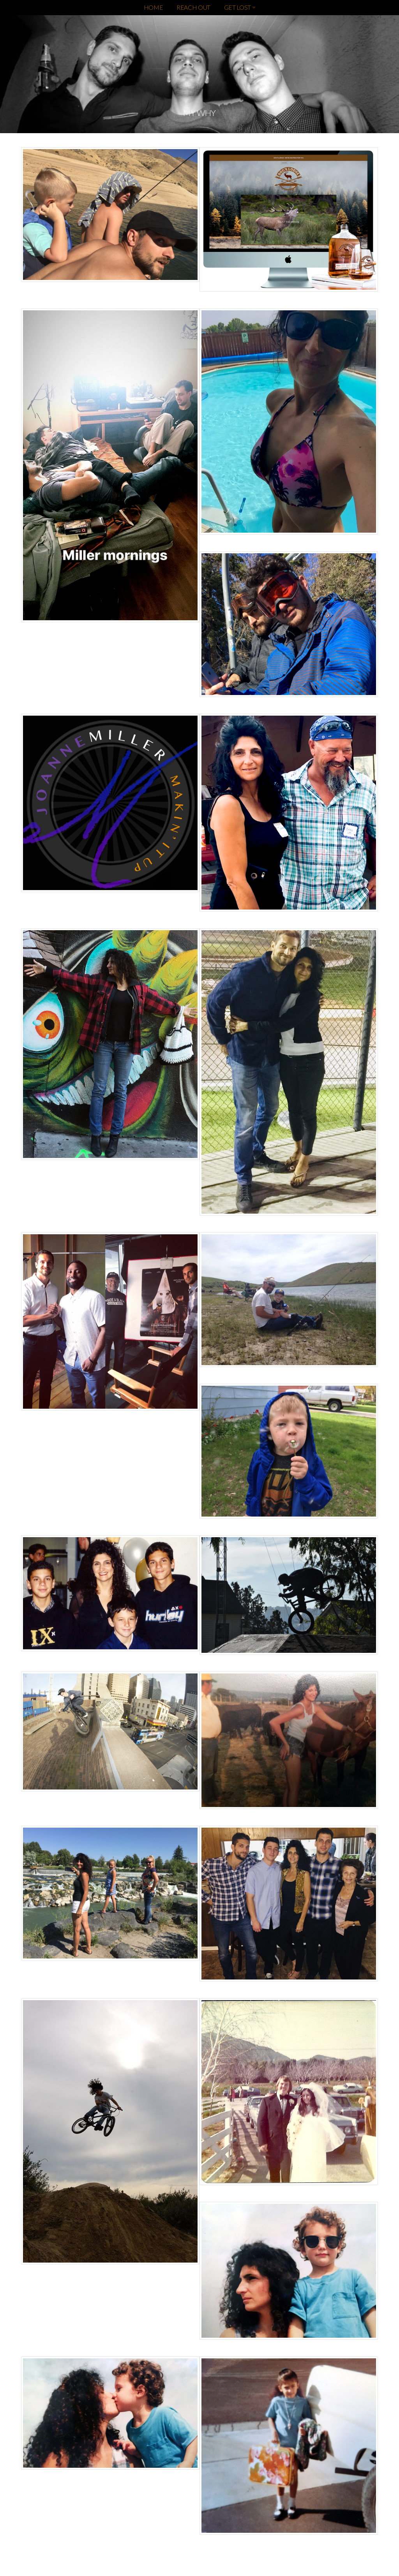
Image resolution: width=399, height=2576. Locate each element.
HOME (153, 7)
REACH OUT (193, 7)
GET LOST (239, 7)
